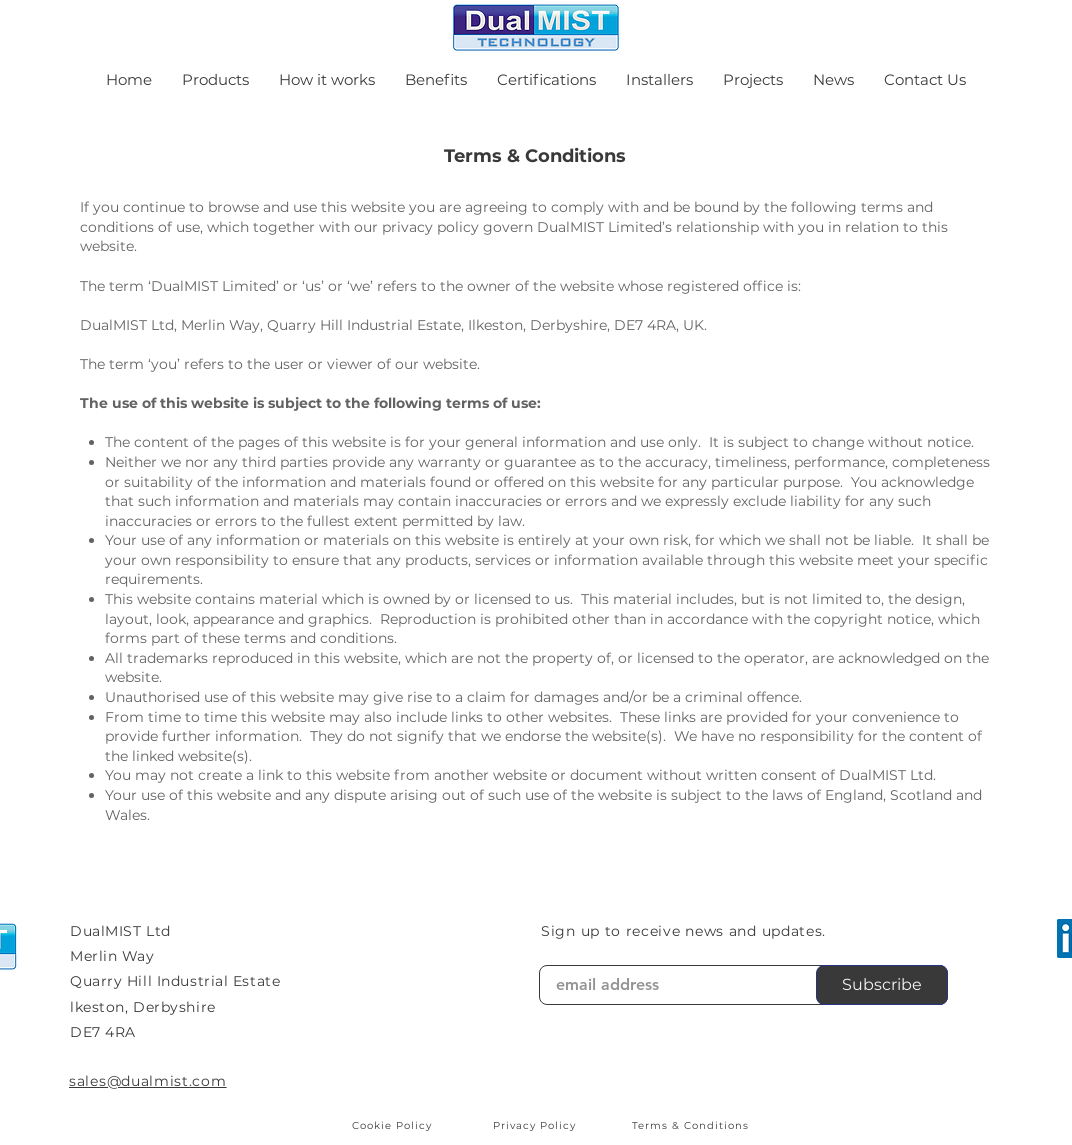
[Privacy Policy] (536, 1125)
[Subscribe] (882, 985)
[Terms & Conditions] (692, 1125)
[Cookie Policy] (394, 1125)
